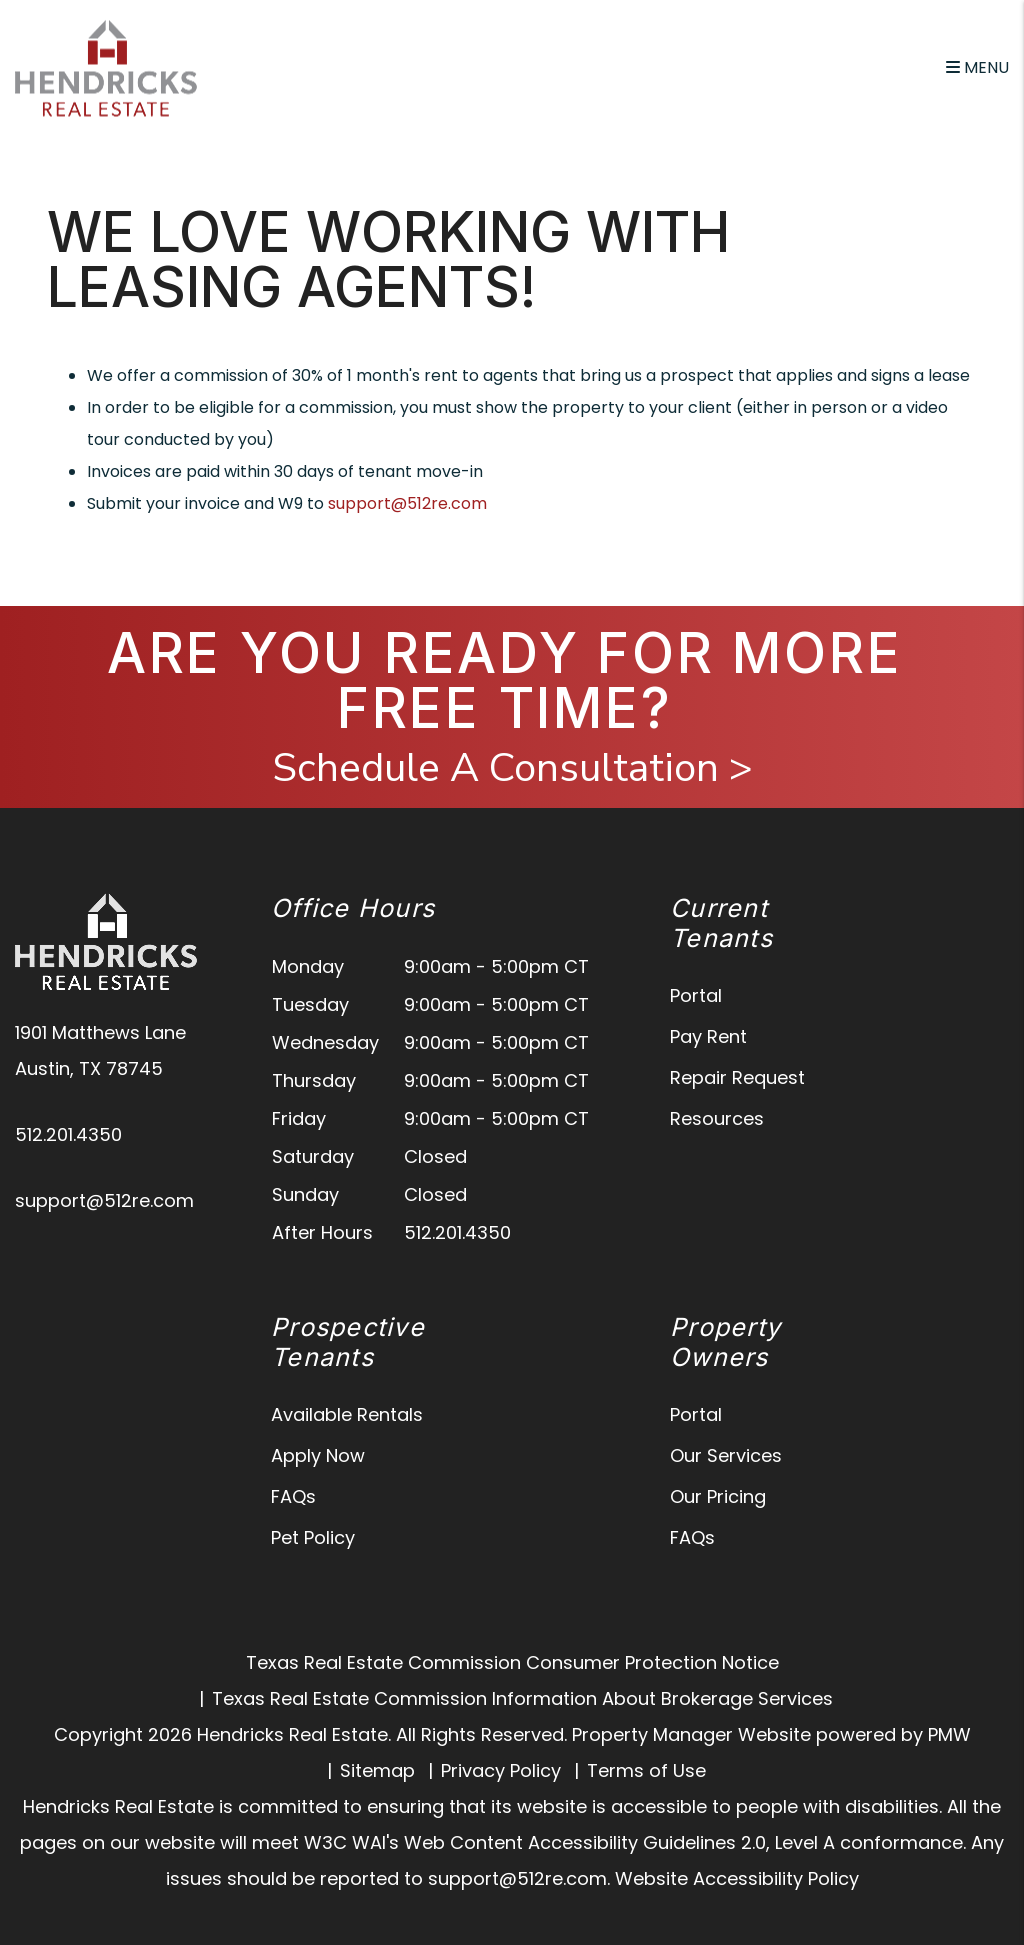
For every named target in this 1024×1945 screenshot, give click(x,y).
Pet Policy (313, 1537)
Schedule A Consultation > (512, 768)
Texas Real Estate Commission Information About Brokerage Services (522, 1698)
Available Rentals (347, 1414)
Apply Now (318, 1455)
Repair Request (737, 1077)
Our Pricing (718, 1496)
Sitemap (377, 1770)
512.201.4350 (68, 1134)
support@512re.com (407, 503)
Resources (717, 1118)
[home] (106, 66)
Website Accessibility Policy (737, 1878)
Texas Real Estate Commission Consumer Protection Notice (512, 1662)
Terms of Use (646, 1770)
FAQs (293, 1496)
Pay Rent (708, 1036)
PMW (949, 1734)
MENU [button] (977, 67)
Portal (696, 995)
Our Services (726, 1455)
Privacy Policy (501, 1770)
